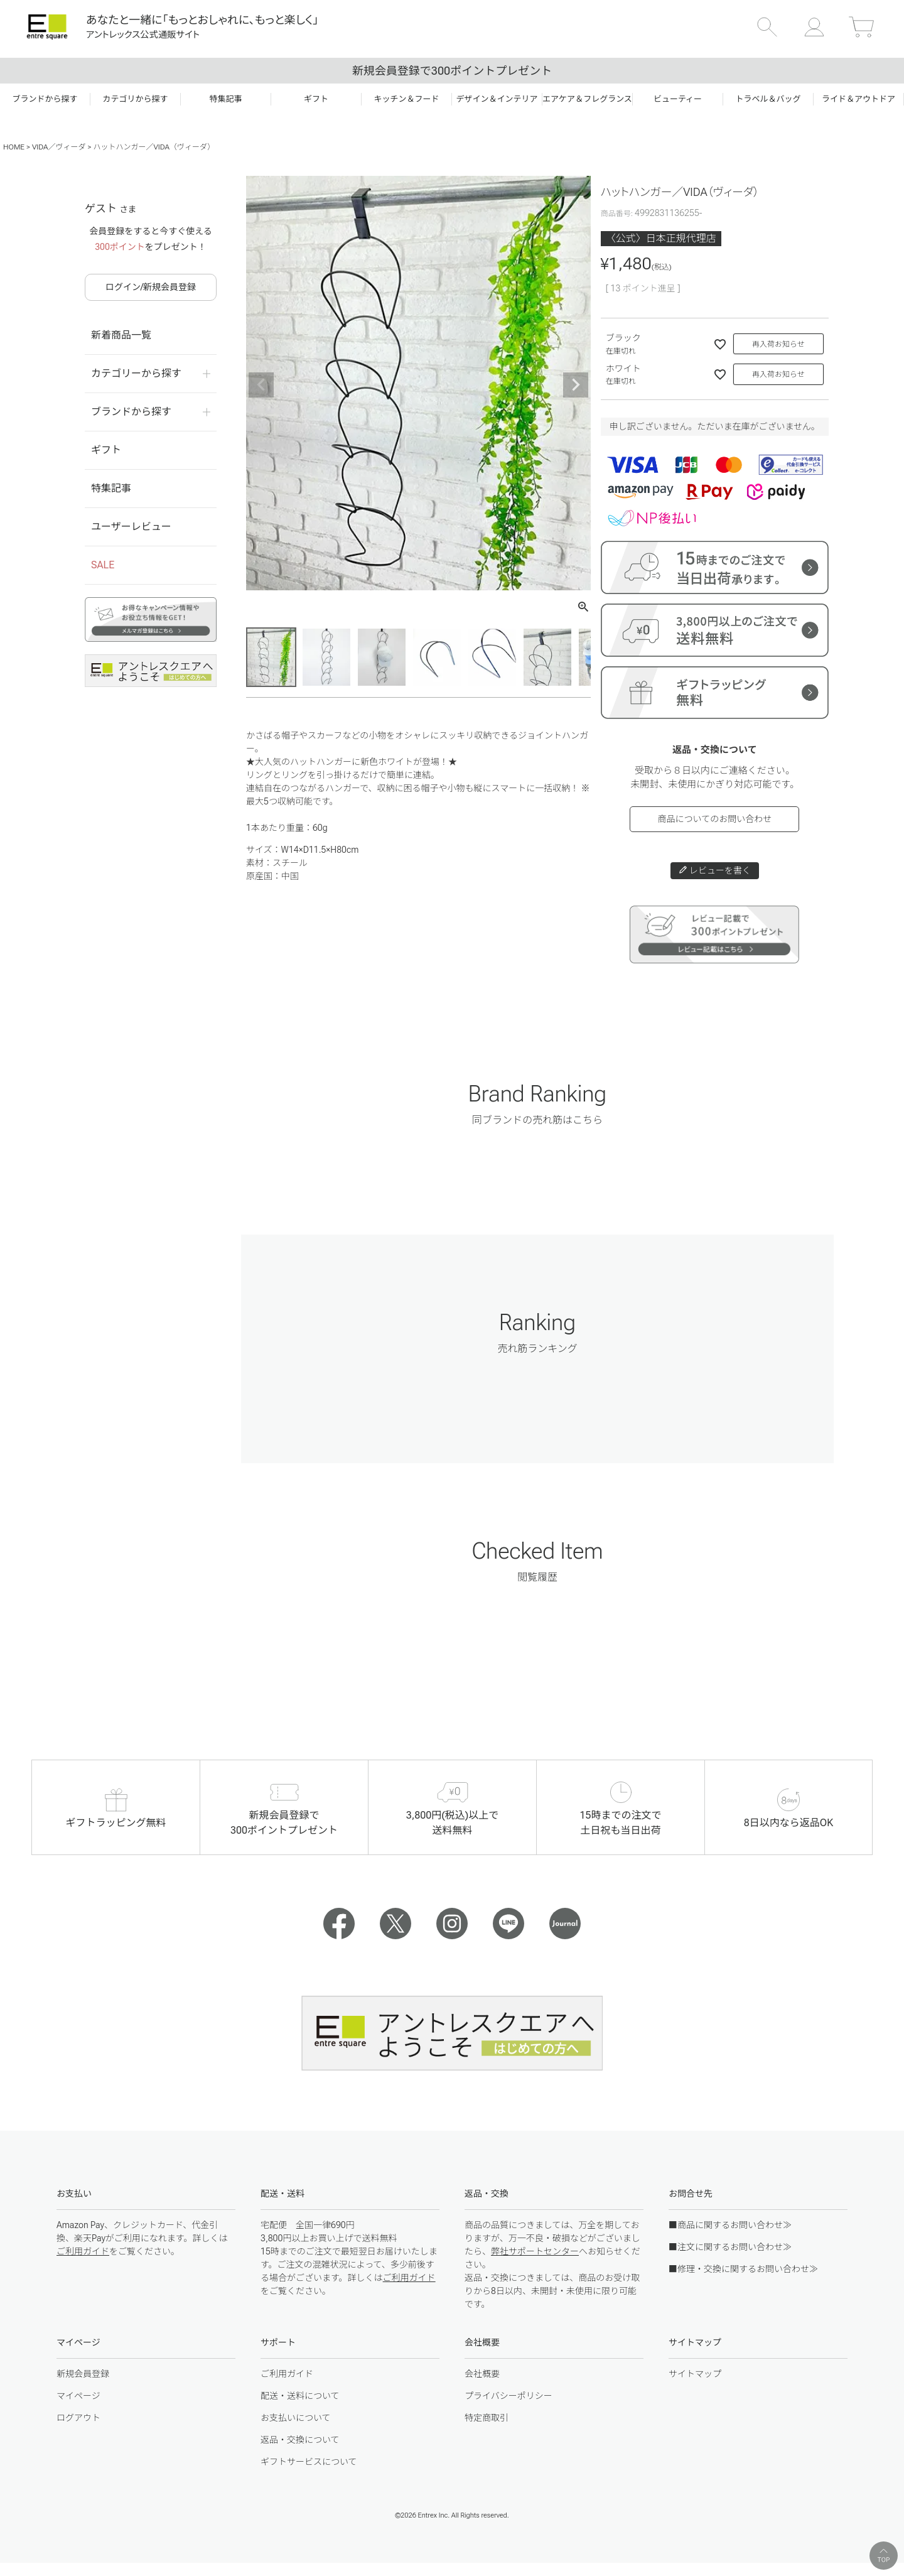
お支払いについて (296, 2418)
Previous (261, 385)
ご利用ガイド (82, 2251)
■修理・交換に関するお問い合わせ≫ (743, 2269)
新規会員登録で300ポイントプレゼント (452, 70)
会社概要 (482, 2374)
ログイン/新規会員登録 (150, 287)
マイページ (78, 2396)
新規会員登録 (82, 2374)
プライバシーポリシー (508, 2396)
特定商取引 (486, 2418)
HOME (13, 147)
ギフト (106, 450)
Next (575, 385)
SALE (102, 565)
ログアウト (78, 2418)
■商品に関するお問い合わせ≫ (730, 2225)
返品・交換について (300, 2440)
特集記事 (111, 488)
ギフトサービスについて (309, 2462)
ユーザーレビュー (131, 527)
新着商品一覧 (121, 335)
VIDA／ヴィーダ (59, 147)
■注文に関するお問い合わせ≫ (730, 2247)
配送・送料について (300, 2396)
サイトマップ (695, 2374)
